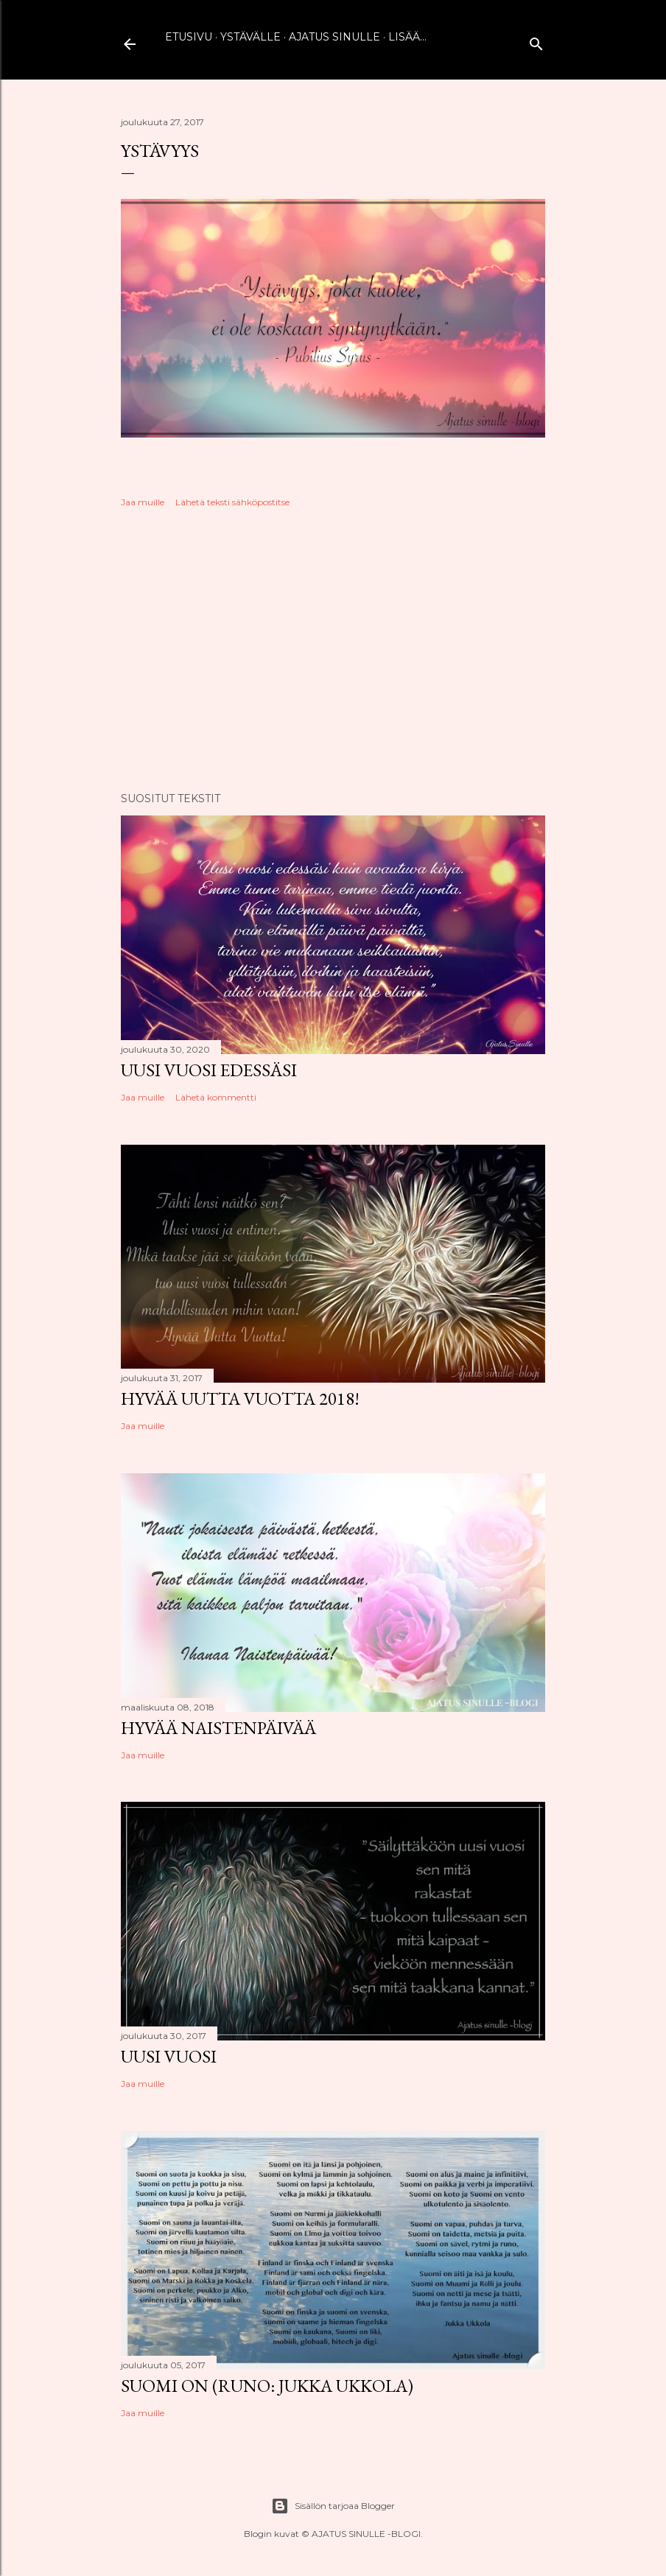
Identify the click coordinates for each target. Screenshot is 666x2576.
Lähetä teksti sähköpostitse (232, 502)
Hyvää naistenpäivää (218, 1727)
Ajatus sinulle (334, 36)
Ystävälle (250, 36)
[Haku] (536, 41)
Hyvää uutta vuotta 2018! (240, 1398)
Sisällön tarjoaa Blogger (333, 2506)
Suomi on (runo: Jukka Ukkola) (267, 2385)
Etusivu (188, 36)
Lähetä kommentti (215, 1097)
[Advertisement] (333, 652)
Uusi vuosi (169, 2056)
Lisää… (407, 36)
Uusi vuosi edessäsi (209, 1070)
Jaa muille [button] (142, 502)
